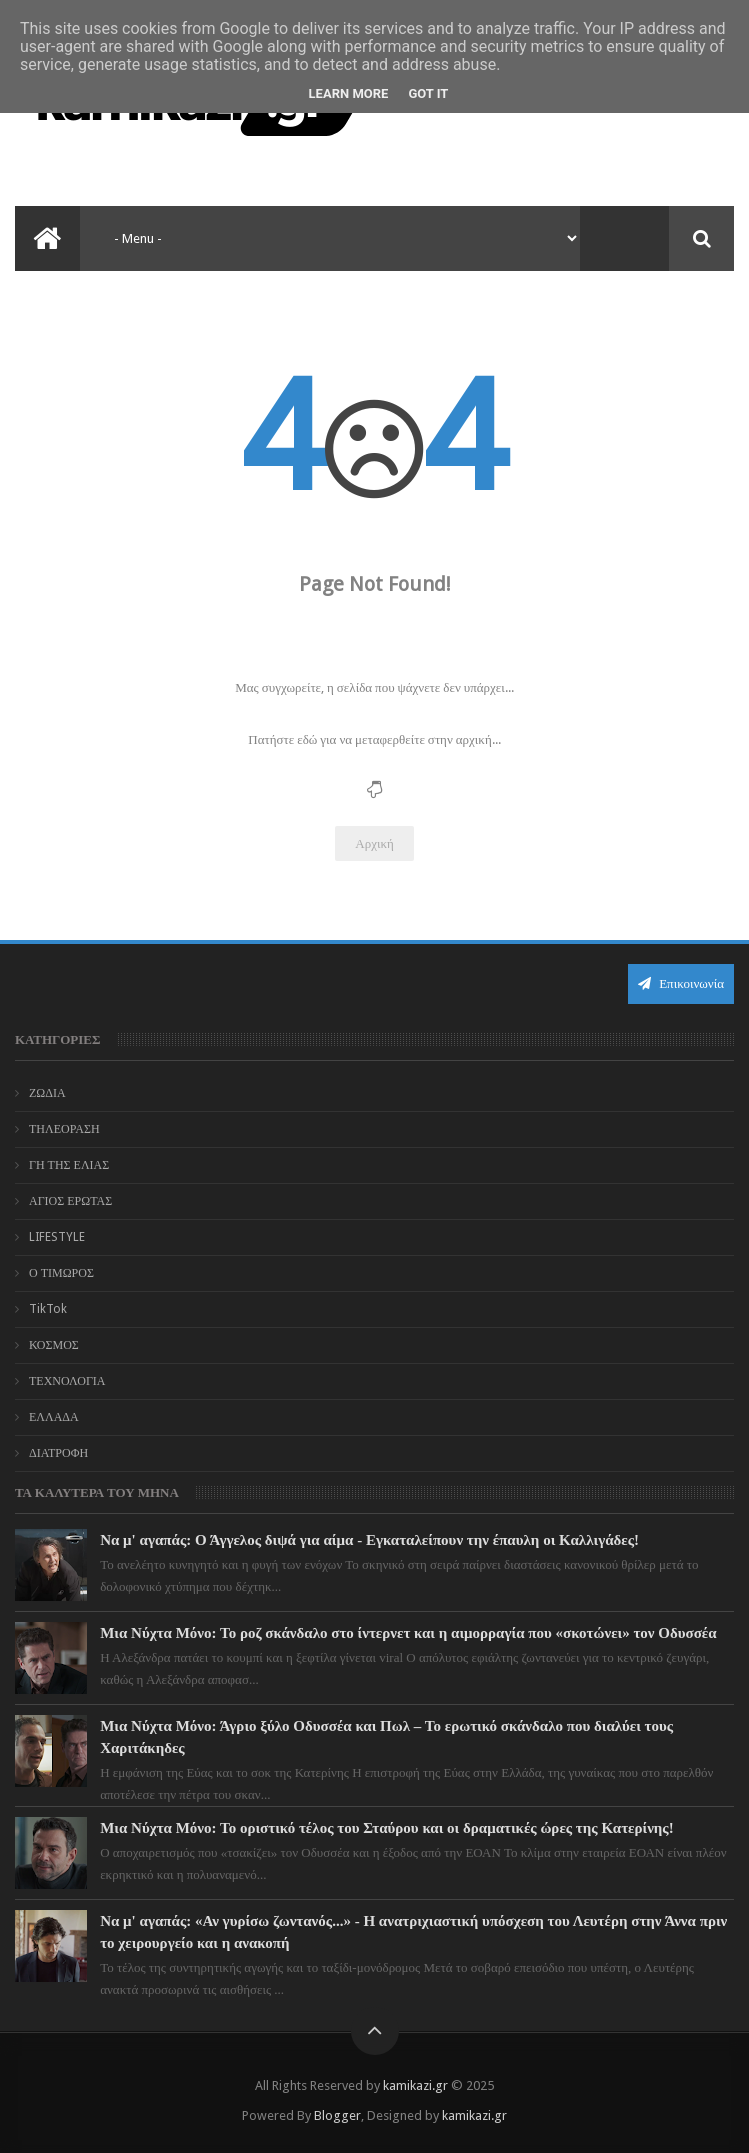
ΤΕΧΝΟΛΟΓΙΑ (67, 1381)
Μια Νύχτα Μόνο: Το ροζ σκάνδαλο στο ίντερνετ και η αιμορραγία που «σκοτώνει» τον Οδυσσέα (408, 1633)
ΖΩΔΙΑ (47, 1093)
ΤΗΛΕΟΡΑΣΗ (64, 1129)
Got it (428, 93)
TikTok (48, 1309)
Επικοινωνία (681, 983)
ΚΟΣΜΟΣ (54, 1345)
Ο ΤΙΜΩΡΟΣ (61, 1273)
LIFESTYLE (57, 1237)
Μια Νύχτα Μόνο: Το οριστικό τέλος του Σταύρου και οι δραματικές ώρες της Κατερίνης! (387, 1828)
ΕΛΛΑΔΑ (54, 1417)
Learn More (349, 93)
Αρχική (374, 843)
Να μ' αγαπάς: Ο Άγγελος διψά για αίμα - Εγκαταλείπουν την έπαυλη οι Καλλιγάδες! (369, 1540)
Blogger (337, 2115)
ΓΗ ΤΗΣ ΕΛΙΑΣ (69, 1165)
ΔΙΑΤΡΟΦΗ (58, 1453)
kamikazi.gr (415, 2085)
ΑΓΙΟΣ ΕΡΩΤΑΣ (70, 1201)
